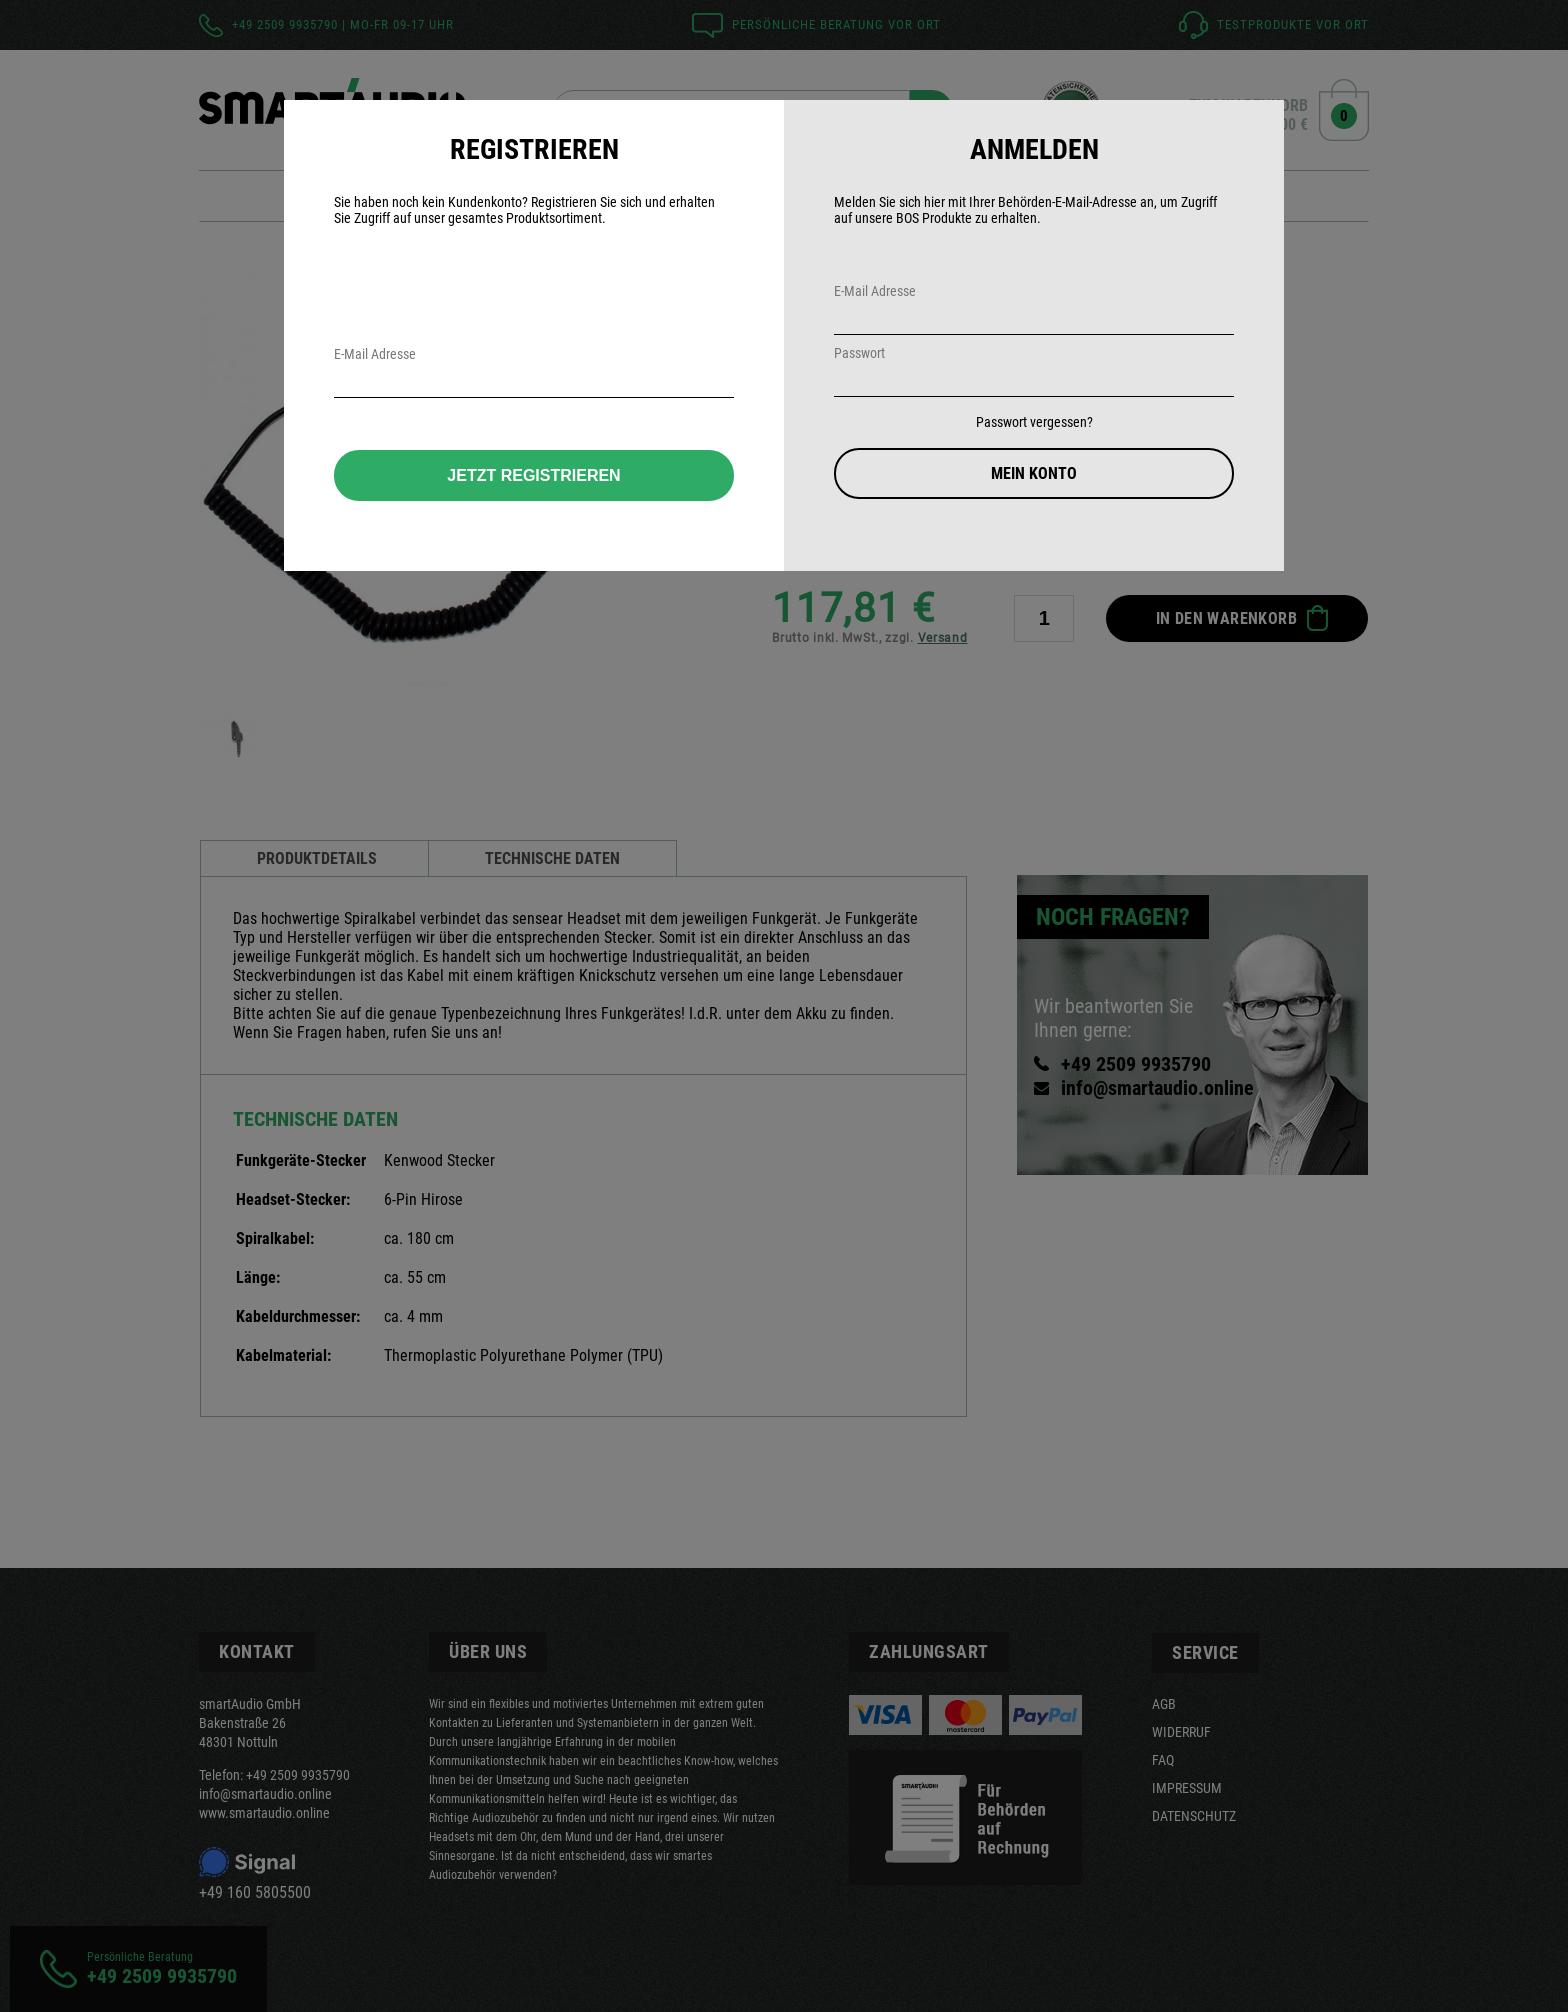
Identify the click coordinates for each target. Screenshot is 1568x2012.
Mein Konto (1034, 473)
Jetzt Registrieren (533, 475)
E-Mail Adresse (875, 291)
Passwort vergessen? (1034, 422)
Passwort (859, 353)
